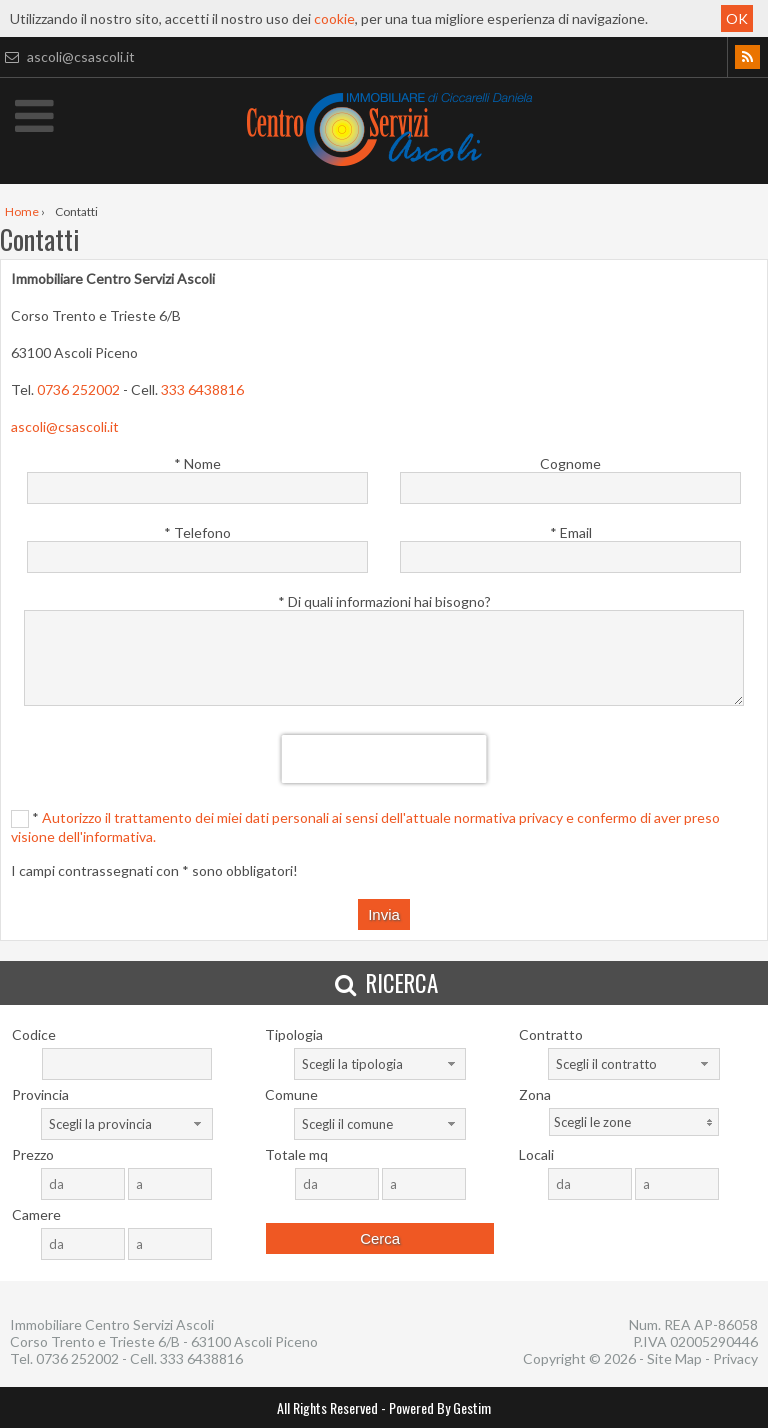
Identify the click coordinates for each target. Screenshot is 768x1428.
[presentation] (384, 759)
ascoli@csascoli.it (67, 56)
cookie (334, 18)
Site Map (674, 1358)
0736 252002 (78, 389)
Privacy (735, 1358)
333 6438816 (202, 389)
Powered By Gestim (440, 1407)
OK (737, 18)
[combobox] (380, 1064)
